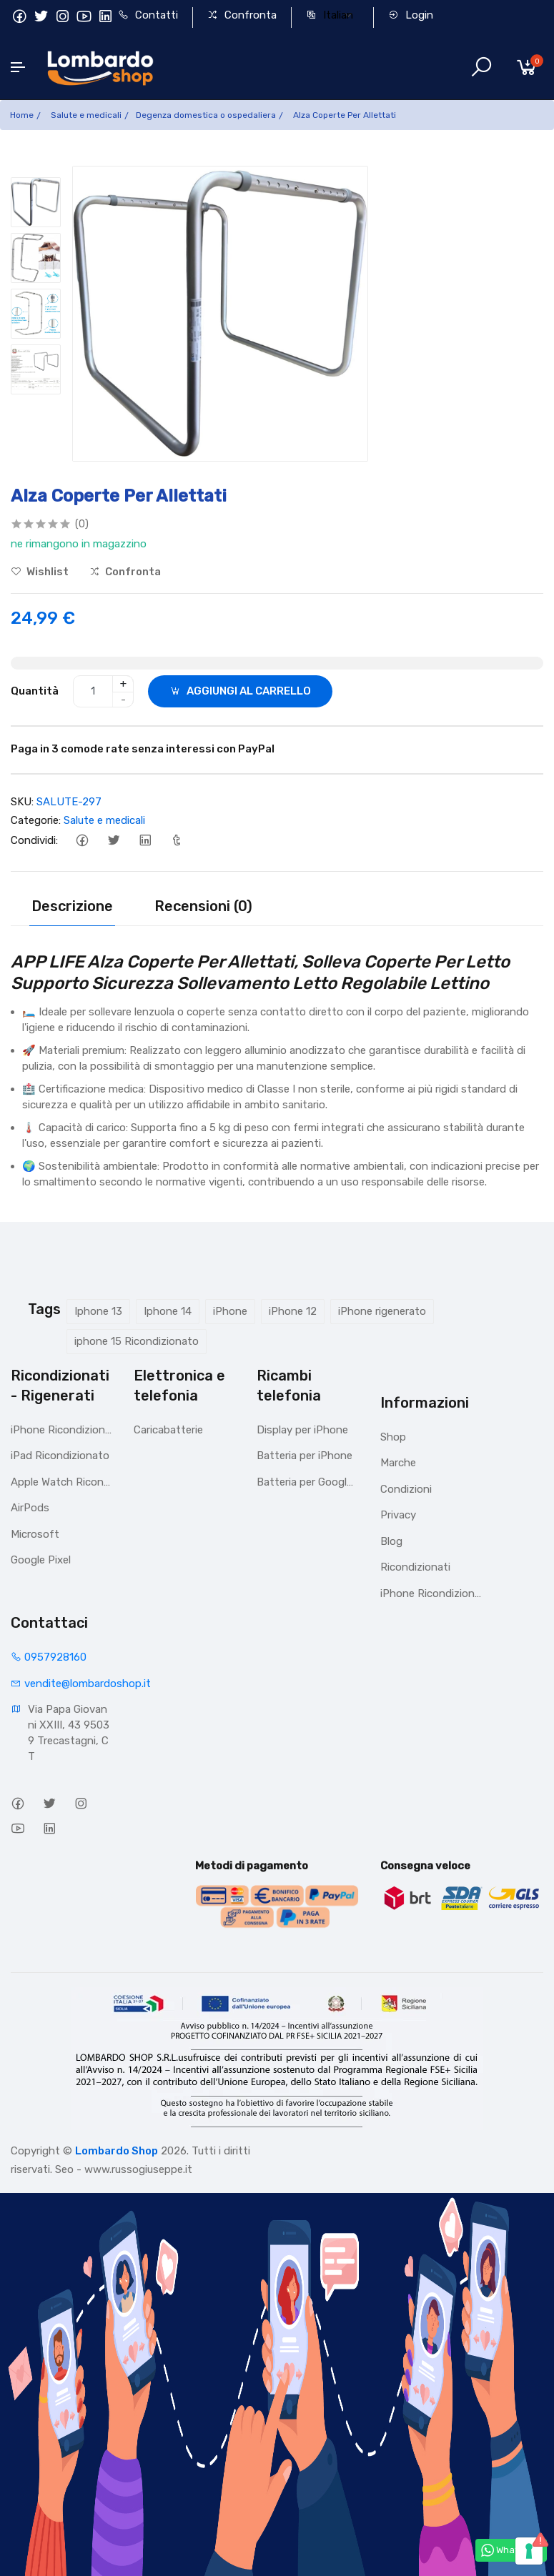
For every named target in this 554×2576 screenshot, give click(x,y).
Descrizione (72, 906)
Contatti (148, 15)
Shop (393, 1437)
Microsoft (35, 1534)
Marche (398, 1462)
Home (22, 115)
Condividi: (34, 840)
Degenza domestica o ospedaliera (206, 115)
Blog (391, 1541)
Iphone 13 (98, 1311)
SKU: (22, 801)
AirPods (30, 1507)
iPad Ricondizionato (60, 1455)
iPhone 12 (293, 1311)
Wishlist (40, 571)
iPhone (230, 1311)
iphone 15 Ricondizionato (136, 1341)
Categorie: (36, 820)
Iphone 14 (168, 1311)
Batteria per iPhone (304, 1455)
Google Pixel (41, 1559)
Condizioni (406, 1489)
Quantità (35, 691)
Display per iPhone (302, 1429)
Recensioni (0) (203, 906)
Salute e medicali (86, 115)
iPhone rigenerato (382, 1311)
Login (410, 15)
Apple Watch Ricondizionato (61, 1482)
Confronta (242, 15)
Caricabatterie (168, 1429)
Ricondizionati (415, 1567)
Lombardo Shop (116, 2150)
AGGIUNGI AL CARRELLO (240, 691)
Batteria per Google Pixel (307, 1482)
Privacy (398, 1514)
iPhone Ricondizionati (61, 1429)
